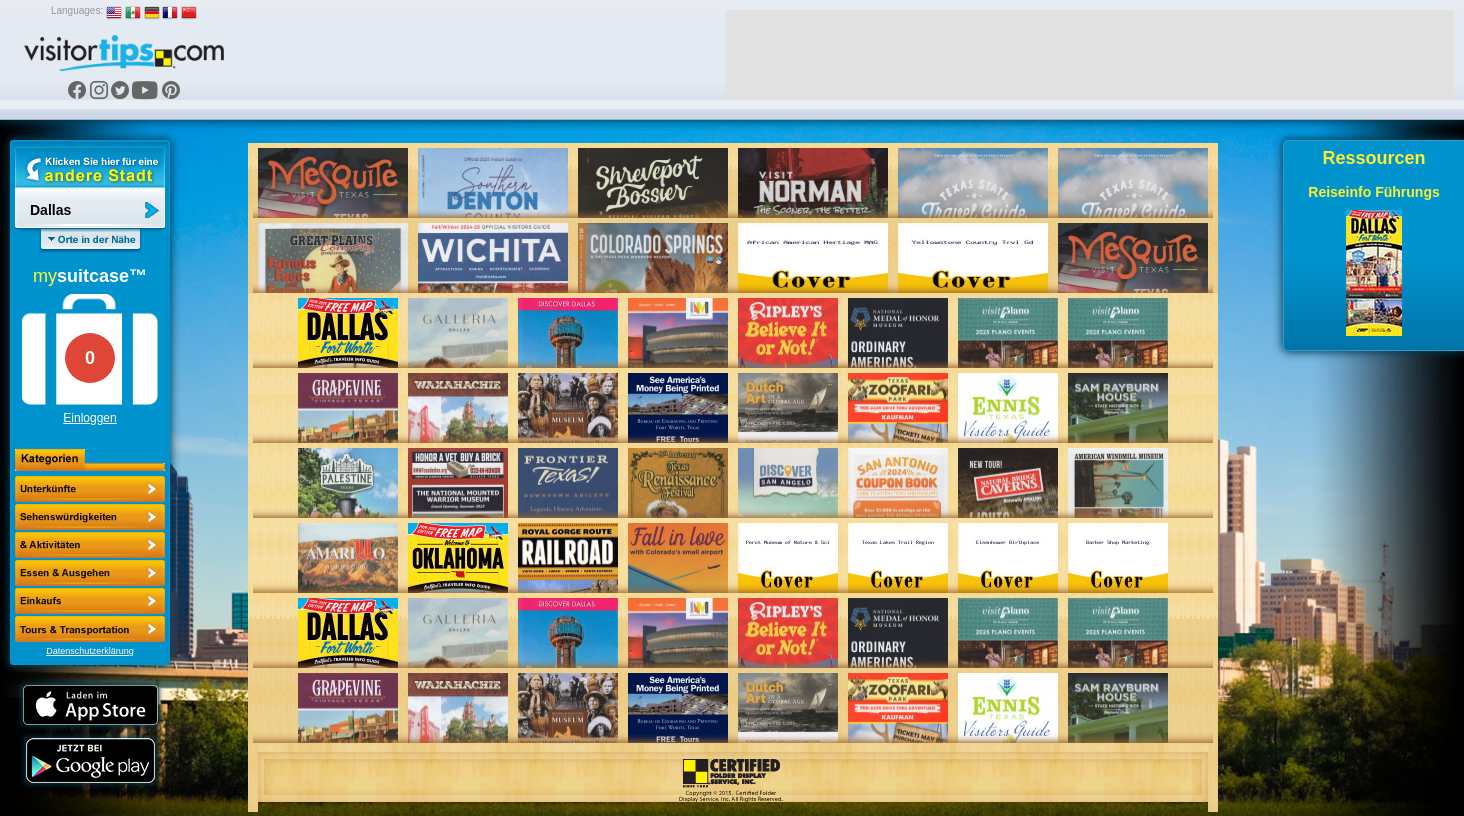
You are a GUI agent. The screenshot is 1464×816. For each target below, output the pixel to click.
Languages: (77, 10)
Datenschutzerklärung (90, 651)
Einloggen (89, 418)
